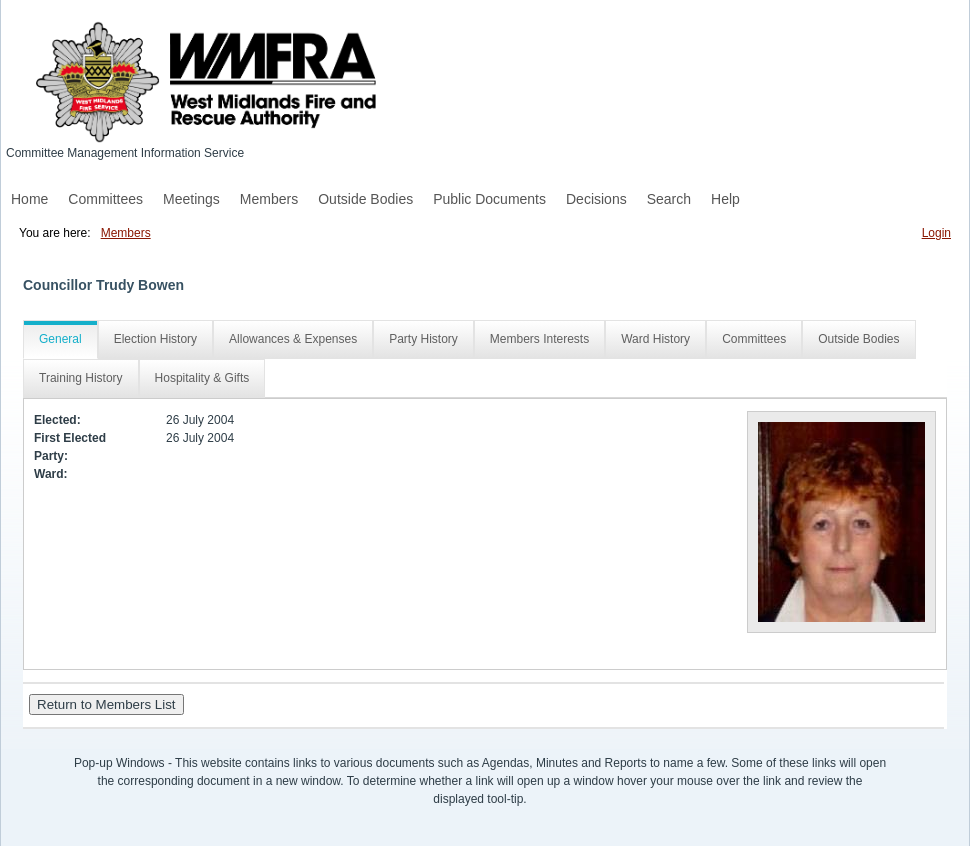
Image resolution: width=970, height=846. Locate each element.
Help (725, 199)
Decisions (596, 199)
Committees (105, 199)
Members (269, 199)
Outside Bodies (365, 199)
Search (669, 199)
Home (29, 199)
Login (936, 233)
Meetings (191, 199)
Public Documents (489, 199)
